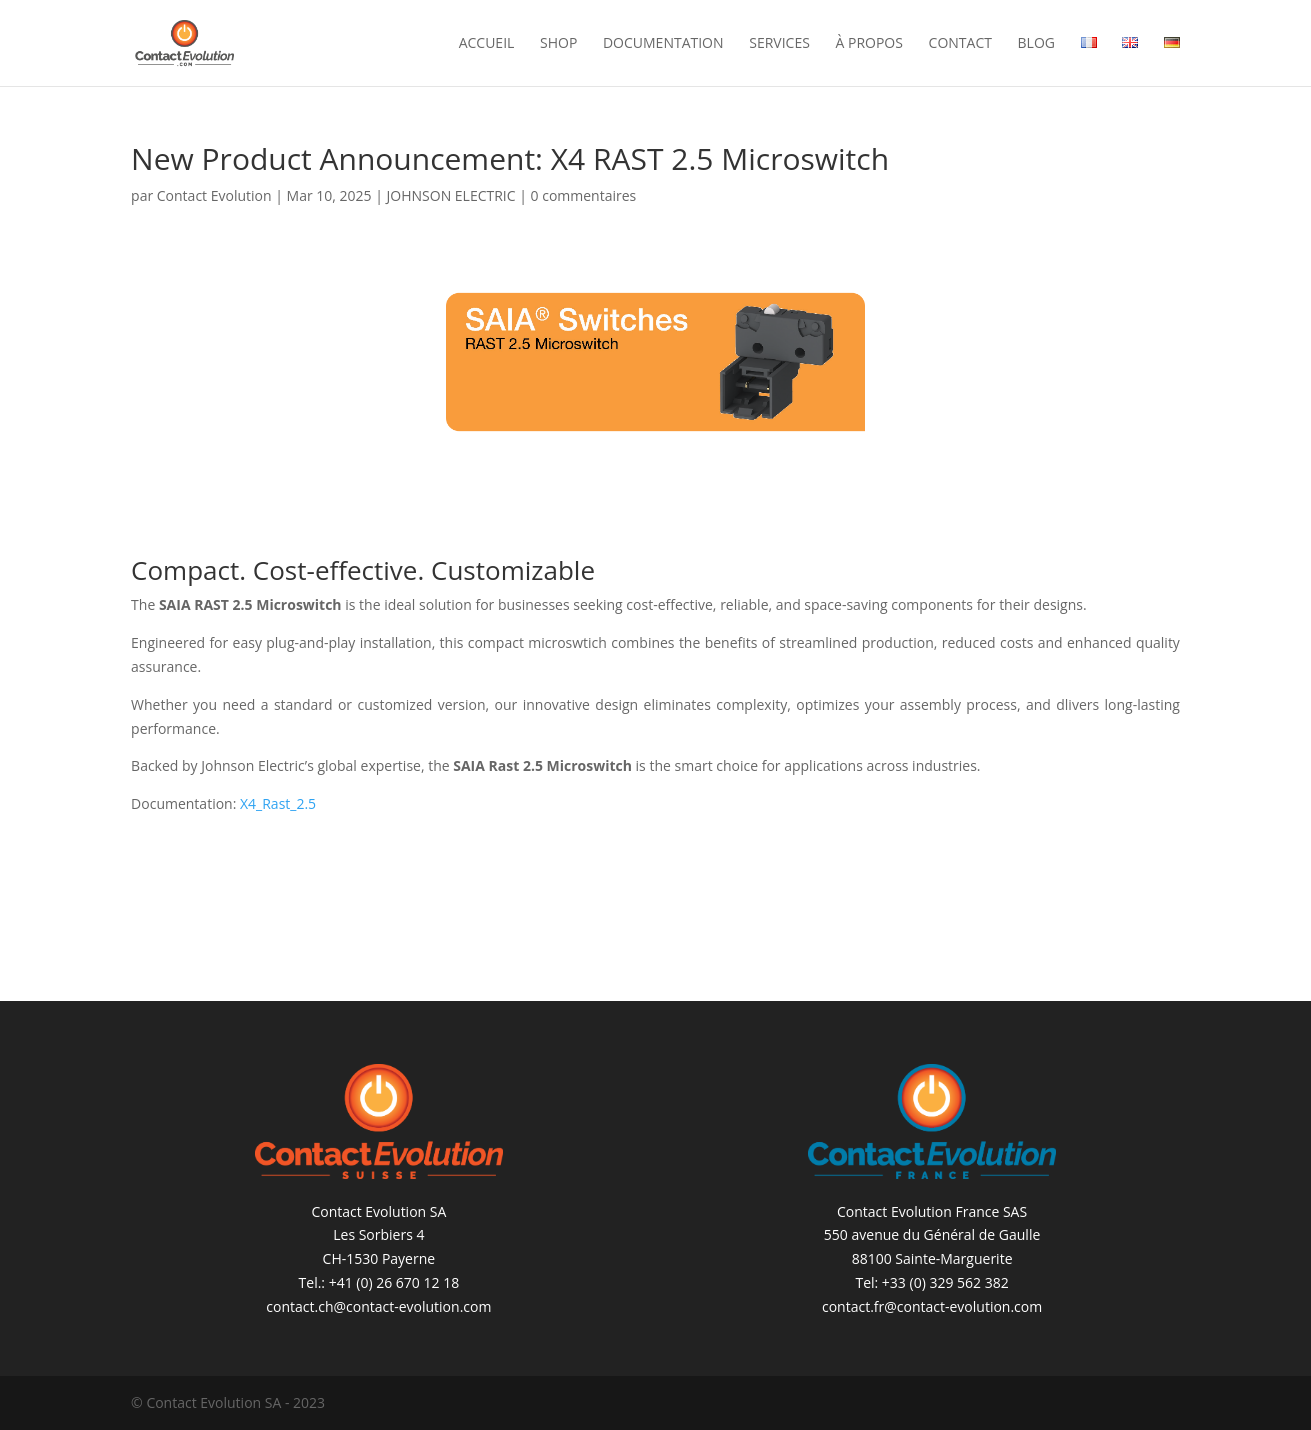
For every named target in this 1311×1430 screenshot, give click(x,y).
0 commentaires (584, 195)
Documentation (663, 44)
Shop (558, 44)
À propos (868, 44)
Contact (960, 44)
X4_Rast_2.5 (278, 803)
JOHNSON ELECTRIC (451, 195)
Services (779, 44)
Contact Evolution (214, 195)
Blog (1036, 44)
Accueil (487, 44)
